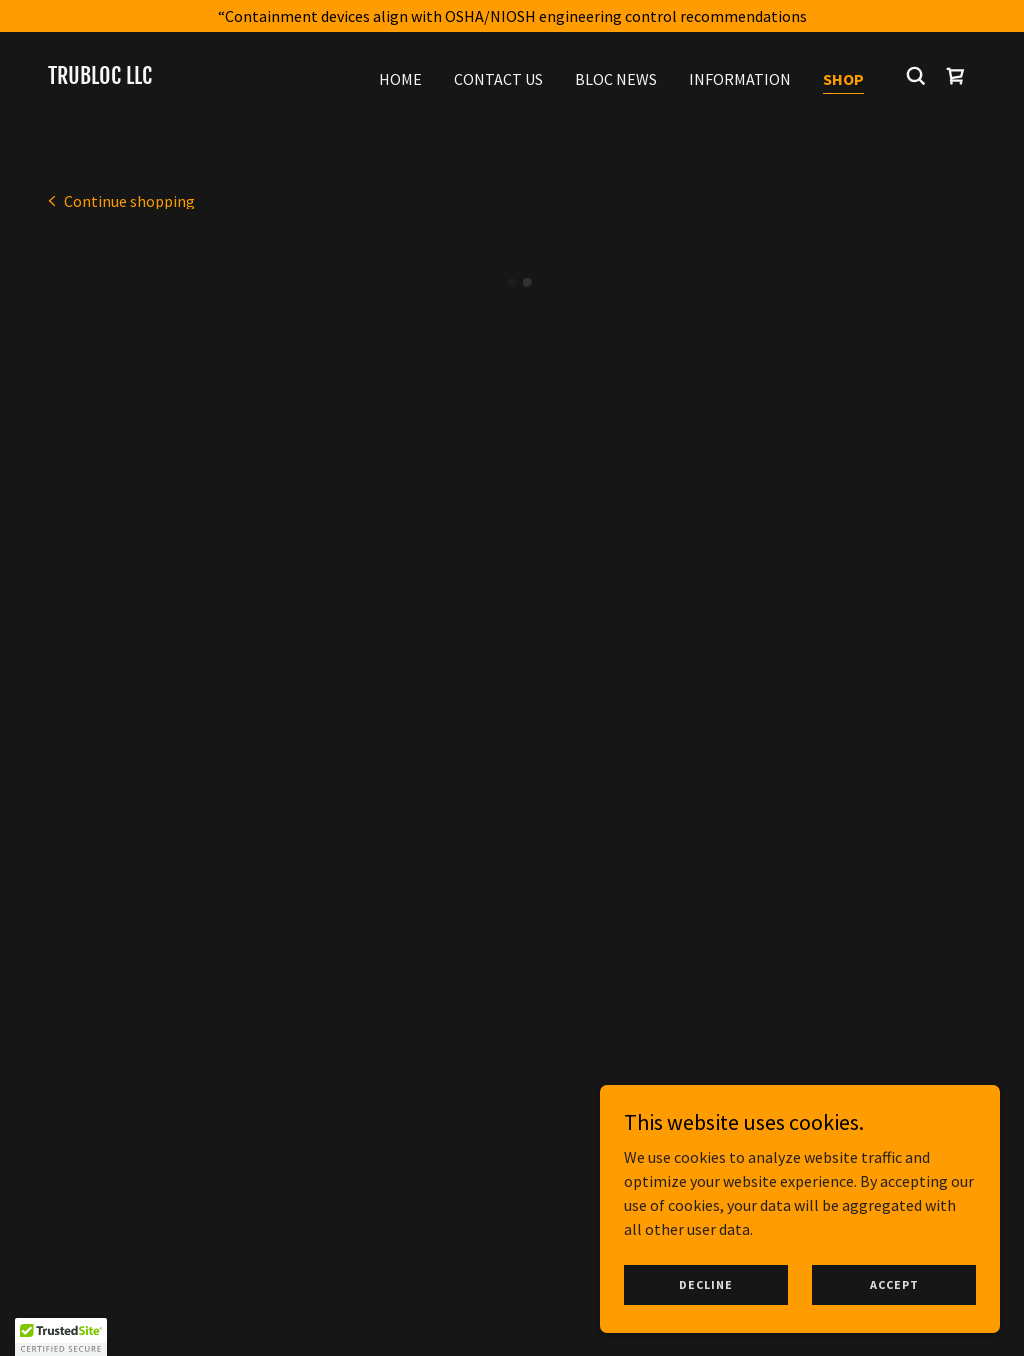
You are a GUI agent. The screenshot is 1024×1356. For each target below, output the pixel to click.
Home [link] (400, 79)
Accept (894, 1284)
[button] (956, 76)
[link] (100, 78)
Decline (706, 1284)
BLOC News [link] (616, 79)
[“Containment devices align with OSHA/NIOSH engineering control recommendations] (512, 16)
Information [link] (740, 79)
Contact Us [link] (498, 79)
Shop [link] (843, 79)
